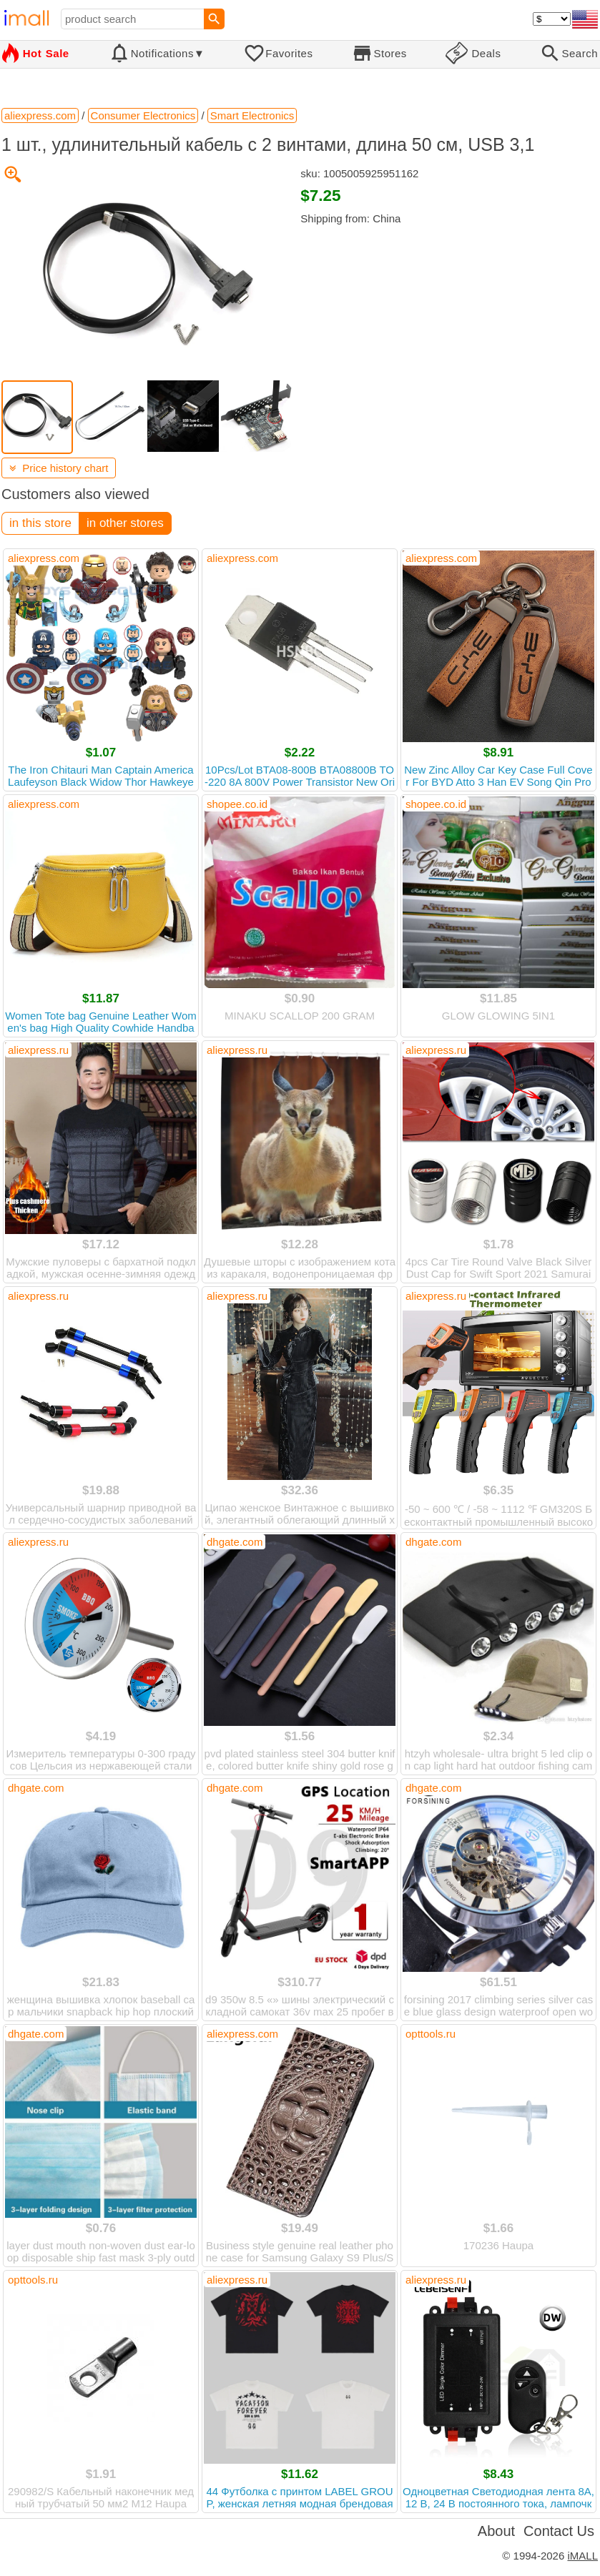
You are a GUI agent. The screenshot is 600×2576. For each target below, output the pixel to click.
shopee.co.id (237, 804)
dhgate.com (234, 1542)
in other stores (125, 523)
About (496, 2531)
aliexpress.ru (38, 1050)
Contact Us (558, 2531)
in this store (40, 523)
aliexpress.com (43, 558)
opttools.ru (430, 2034)
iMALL (582, 2556)
